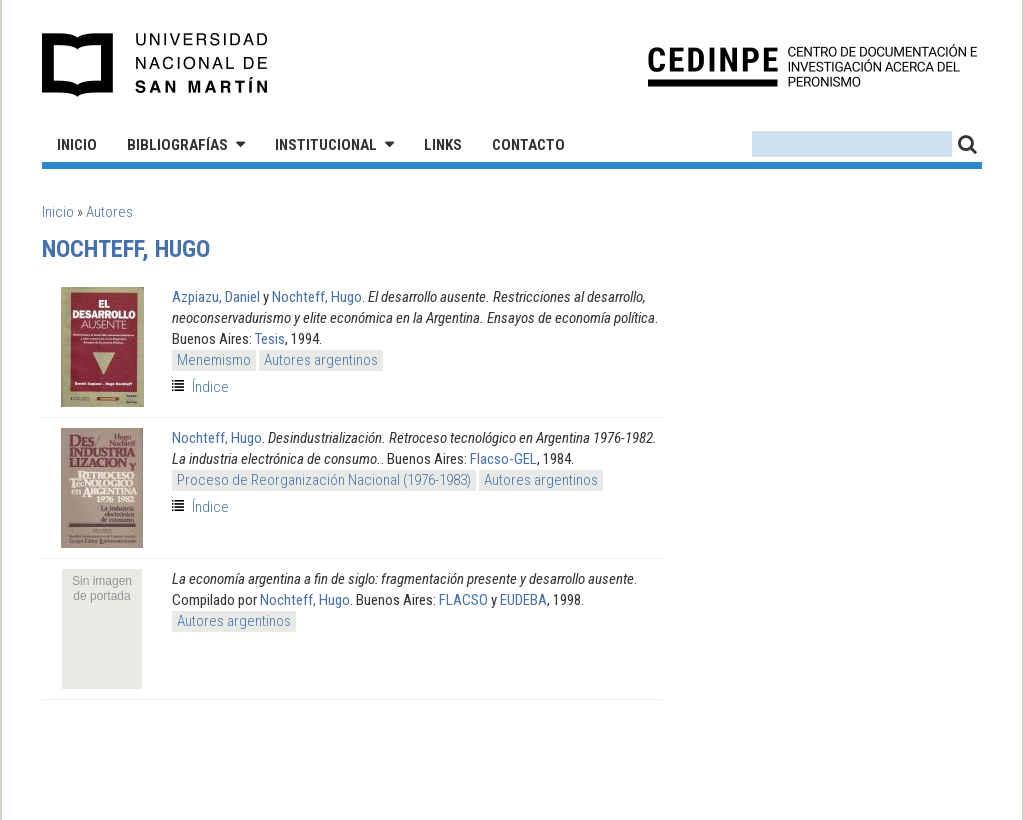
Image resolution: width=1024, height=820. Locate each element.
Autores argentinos (321, 360)
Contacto (528, 145)
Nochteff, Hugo (317, 297)
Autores (109, 212)
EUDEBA (523, 600)
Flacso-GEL (503, 459)
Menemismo (214, 360)
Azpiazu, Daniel (216, 297)
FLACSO (463, 600)
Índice (210, 387)
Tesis (270, 339)
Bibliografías (177, 145)
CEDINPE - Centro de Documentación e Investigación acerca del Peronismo (812, 65)
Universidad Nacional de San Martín (155, 65)
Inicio (77, 145)
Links (443, 145)
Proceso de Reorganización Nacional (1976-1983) (324, 480)
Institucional (326, 145)
